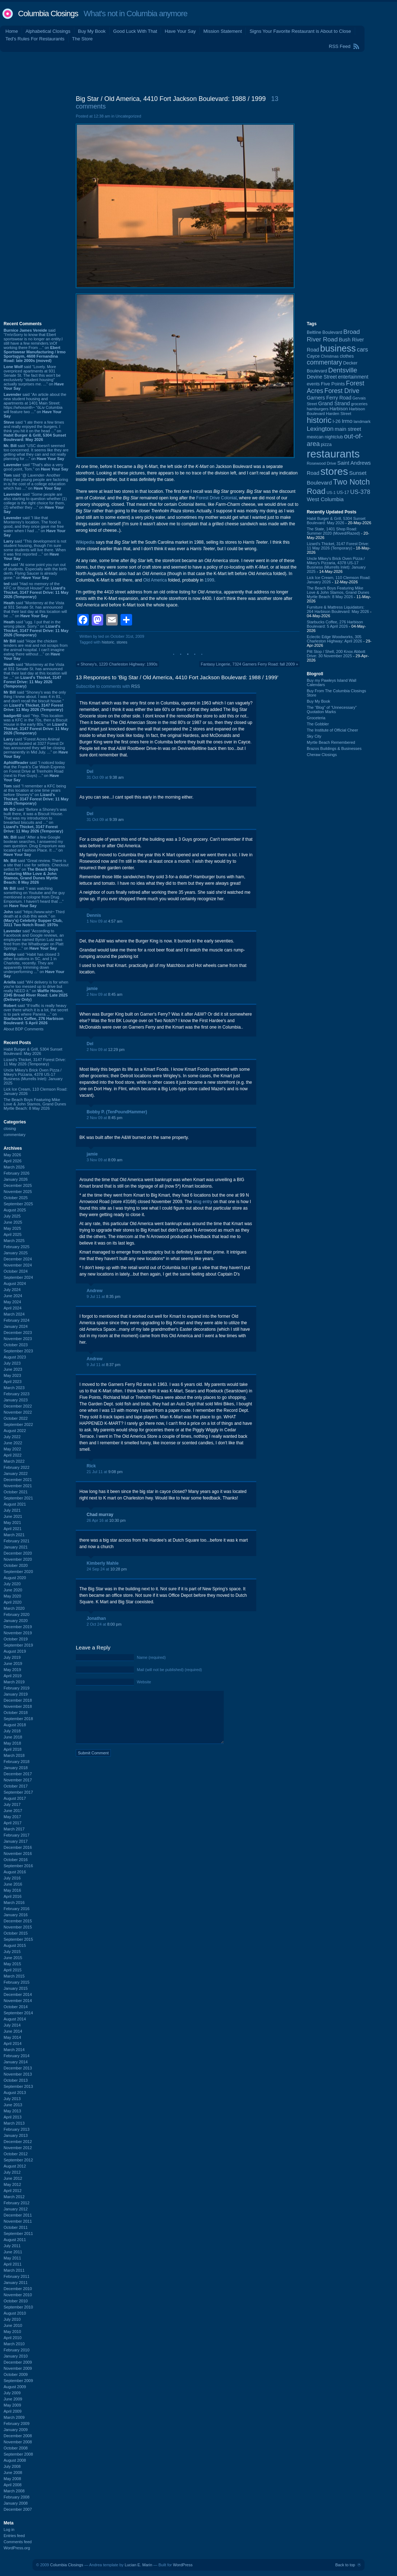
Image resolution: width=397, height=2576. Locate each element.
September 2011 (18, 2233)
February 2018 (17, 1761)
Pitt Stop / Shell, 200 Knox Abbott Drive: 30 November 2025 (336, 653)
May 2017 (12, 1817)
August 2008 (15, 2460)
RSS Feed (339, 46)
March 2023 (14, 1388)
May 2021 (12, 1522)
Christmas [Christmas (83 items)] (330, 356)
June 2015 (13, 1958)
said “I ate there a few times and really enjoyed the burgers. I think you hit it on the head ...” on (35, 431)
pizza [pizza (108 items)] (326, 444)
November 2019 (18, 1633)
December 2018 (18, 1700)
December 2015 (18, 1921)
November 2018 (18, 1706)
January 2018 (16, 1768)
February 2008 (17, 2497)
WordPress (182, 2565)
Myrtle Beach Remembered (331, 742)
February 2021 (17, 1541)
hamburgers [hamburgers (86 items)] (317, 409)
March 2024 (14, 1314)
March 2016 (14, 1902)
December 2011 (18, 2215)
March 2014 (14, 2049)
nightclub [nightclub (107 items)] (334, 436)
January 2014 (16, 2062)
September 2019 (18, 1645)
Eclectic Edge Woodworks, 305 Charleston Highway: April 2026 (334, 639)
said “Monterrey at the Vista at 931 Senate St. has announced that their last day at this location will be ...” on (35, 609)
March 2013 (14, 2123)
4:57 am (115, 921)
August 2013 (15, 2092)
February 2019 (17, 1688)
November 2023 (18, 1338)
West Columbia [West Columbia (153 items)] (325, 499)
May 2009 (12, 2405)
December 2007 (18, 2509)
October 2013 (16, 2080)
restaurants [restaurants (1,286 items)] (333, 454)
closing (10, 1128)
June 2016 (13, 1884)
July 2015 (12, 1951)
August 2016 (15, 1872)
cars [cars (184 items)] (362, 349)
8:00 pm (114, 1624)
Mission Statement (222, 31)
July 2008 (12, 2466)
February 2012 (17, 2203)
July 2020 (12, 1584)
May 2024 (12, 1302)
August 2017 (15, 1798)
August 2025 (15, 1210)
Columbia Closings (48, 13)
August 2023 (15, 1357)
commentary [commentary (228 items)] (324, 362)
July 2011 (12, 2246)
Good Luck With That (135, 31)
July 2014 (12, 2025)
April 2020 (13, 1602)
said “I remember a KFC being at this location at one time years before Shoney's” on (36, 794)
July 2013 (12, 2098)
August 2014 (15, 2019)
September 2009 (18, 2380)
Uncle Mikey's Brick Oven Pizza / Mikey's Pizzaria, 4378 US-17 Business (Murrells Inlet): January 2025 (33, 1076)
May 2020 (12, 1596)
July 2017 (12, 1804)
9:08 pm (115, 1472)
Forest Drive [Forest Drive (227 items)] (341, 390)
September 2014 (18, 2013)
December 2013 (18, 2068)
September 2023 (18, 1351)
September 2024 (18, 1277)
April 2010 (13, 2338)
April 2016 (13, 1896)
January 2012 (16, 2209)
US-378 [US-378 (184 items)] (360, 492)
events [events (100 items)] (313, 383)
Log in (9, 2529)
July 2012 (12, 2172)
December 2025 (18, 1185)
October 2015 (16, 1933)
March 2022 (14, 1461)
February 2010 (17, 2350)
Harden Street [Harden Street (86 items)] (338, 413)
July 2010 (12, 2319)
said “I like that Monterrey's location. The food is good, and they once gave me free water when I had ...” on (34, 526)
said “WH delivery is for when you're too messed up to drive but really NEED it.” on (36, 991)
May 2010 (12, 2331)
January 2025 (16, 1253)
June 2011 (13, 2252)
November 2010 (18, 2295)
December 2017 (18, 1774)
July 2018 (12, 1731)
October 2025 (16, 1198)
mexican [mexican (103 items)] (315, 436)
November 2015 (18, 1927)
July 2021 (12, 1510)
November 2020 (18, 1559)
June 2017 (13, 1810)
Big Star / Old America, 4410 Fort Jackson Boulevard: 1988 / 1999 (171, 98)
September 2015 (18, 1939)
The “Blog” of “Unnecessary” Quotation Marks (332, 709)
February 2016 (17, 1908)
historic (108, 642)
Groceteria (316, 718)
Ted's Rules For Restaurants (35, 38)
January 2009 (16, 2429)
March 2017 (14, 1829)
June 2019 (13, 1663)
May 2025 (12, 1228)
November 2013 (18, 2074)
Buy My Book (92, 31)
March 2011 (14, 2270)
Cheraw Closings (322, 754)
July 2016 (12, 1878)
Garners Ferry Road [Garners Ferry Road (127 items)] (329, 398)
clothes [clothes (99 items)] (347, 356)
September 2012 (18, 2160)
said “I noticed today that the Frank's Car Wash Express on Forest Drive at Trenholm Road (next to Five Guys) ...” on (34, 771)
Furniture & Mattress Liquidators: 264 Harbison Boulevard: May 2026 (338, 609)
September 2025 (18, 1204)
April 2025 (13, 1234)
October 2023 (16, 1345)
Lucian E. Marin (138, 2565)
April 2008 (13, 2485)
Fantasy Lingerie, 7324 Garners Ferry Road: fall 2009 (248, 664)
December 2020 (18, 1553)
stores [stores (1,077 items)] (334, 471)
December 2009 (18, 2362)
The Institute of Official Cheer (332, 730)
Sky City (314, 736)
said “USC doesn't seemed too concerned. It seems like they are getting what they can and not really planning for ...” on (36, 452)
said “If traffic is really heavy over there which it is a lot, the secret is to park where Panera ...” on (36, 1014)
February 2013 (17, 2129)
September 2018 (18, 1718)
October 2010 (16, 2301)
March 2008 (14, 2491)
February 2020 (17, 1614)
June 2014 (13, 2031)
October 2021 (16, 1492)
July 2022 (12, 1437)
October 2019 (16, 1639)
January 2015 (16, 1988)
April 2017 (13, 1823)
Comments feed (18, 2542)
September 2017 (18, 1792)
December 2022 (18, 1406)
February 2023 (17, 1394)
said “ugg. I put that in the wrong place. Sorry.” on (36, 628)
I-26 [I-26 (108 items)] (337, 421)
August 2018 (15, 1725)
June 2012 (13, 2178)
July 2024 (12, 1289)
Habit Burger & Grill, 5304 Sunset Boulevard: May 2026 (33, 1051)
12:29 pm (116, 1049)
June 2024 (13, 1296)
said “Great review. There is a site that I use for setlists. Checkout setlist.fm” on (36, 871)
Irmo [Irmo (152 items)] (347, 421)
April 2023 (13, 1381)
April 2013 (13, 2117)
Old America (155, 580)
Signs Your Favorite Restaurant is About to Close (300, 31)
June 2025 (13, 1222)
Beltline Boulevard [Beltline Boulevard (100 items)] (324, 332)
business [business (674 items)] (338, 348)
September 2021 (18, 1498)
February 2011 (17, 2276)
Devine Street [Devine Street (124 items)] (322, 377)
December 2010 (18, 2288)
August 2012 (15, 2166)
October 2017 (16, 1786)
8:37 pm (113, 1364)
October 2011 (16, 2227)
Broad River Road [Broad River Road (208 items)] (333, 335)
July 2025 (12, 1216)
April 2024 (13, 1308)
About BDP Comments (23, 1029)
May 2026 (12, 1155)
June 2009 (13, 2399)
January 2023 (16, 1400)
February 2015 (17, 1982)
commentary (15, 1134)
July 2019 (12, 1657)
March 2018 (14, 1755)
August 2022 (15, 1430)
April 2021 (13, 1528)
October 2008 (16, 2448)
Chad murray (100, 1514)
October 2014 (16, 2007)
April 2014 (13, 2043)
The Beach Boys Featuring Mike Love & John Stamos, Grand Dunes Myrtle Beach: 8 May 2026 (35, 1103)
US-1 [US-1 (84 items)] (331, 492)
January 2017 (16, 1841)
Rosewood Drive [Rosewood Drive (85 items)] (321, 463)
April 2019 (13, 1676)
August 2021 (15, 1504)
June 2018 (13, 1737)
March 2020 (14, 1608)
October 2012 (16, 2154)
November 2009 (18, 2368)
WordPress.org (17, 2548)
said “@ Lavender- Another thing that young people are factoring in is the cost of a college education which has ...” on (36, 481)
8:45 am (115, 994)
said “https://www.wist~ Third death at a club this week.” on (34, 918)
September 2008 (18, 2454)
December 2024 (18, 1259)
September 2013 (18, 2086)
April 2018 (13, 1749)
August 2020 (15, 1578)
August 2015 (15, 1945)
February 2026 (17, 1173)
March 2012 (14, 2197)
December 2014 (18, 1994)
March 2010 (14, 2344)
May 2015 (12, 1964)
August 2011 (15, 2239)
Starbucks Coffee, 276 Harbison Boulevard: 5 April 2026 (335, 624)
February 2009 (17, 2423)
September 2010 (18, 2307)
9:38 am (116, 777)
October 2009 (16, 2374)
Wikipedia (85, 542)
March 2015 (14, 1976)
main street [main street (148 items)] (348, 429)
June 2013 (13, 2105)
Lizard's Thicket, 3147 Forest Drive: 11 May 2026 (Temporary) (35, 1061)
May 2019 (12, 1669)
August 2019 (15, 1651)
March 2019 (14, 1682)
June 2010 (13, 2325)
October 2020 (16, 1565)
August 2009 (15, 2387)
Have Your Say (180, 31)
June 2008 (13, 2472)
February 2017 (17, 1835)
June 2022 (13, 1443)
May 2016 (12, 1890)
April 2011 (13, 2264)
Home (11, 31)
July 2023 (12, 1363)
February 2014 (17, 2056)
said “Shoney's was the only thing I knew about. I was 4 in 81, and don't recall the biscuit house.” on (35, 701)
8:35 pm (113, 1296)
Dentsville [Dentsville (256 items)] (342, 370)
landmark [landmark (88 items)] (362, 421)
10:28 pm (118, 1569)
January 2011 (16, 2282)
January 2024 (16, 1326)
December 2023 (18, 1332)
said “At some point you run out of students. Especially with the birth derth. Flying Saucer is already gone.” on (35, 571)
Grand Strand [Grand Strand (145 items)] (334, 403)
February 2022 (17, 1467)
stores (122, 642)
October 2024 (16, 1271)
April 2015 (13, 1970)
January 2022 (16, 1473)
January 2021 (16, 1547)
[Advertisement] (198, 72)
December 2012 (18, 2141)
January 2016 (16, 1915)
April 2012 (13, 2190)
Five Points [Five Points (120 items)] (333, 383)
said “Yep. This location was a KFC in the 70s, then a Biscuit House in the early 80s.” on (36, 724)
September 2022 (18, 1424)
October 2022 (16, 1418)
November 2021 (18, 1486)
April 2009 (13, 2411)
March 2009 (14, 2417)
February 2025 (17, 1247)
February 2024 (17, 1320)
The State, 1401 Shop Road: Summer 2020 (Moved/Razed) (333, 531)
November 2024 (18, 1265)
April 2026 (13, 1161)
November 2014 (18, 2000)
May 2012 (12, 2184)
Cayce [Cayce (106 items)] (313, 356)
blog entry (203, 1201)
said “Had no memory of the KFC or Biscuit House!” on (36, 590)
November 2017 (18, 1780)
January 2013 (16, 2135)
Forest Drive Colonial (216, 497)
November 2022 (18, 1412)
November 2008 (18, 2442)
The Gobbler (318, 724)
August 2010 (15, 2313)
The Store (82, 38)
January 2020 (16, 1620)
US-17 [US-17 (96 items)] (343, 492)
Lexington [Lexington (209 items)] (320, 428)
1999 (209, 580)
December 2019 (18, 1627)
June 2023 (13, 1369)
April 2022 (13, 1455)
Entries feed (14, 2535)
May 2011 (12, 2258)
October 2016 (16, 1859)
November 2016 (18, 1853)
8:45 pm (115, 1117)
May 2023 (12, 1375)
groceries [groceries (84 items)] (359, 404)
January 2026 (16, 1179)
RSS (135, 686)
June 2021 (13, 1516)
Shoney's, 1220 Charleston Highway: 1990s (118, 664)
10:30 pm (117, 1520)
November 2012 (18, 2148)
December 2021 (18, 1479)
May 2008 (12, 2478)
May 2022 (12, 1449)
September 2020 (18, 1571)
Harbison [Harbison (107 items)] (339, 408)
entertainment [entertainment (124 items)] (353, 377)
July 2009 (12, 2393)
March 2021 (14, 1535)
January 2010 (16, 2356)
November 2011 (18, 2221)
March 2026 (14, 1167)
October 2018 (16, 1712)
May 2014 (12, 2037)
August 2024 (15, 1283)
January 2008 (16, 2503)
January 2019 (16, 1694)
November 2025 (18, 1191)
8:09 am (115, 1160)
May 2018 (12, 1743)
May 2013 (12, 2111)
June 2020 (13, 1590)
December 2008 (18, 2436)
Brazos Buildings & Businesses (334, 748)
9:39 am (116, 819)
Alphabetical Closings (48, 31)
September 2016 (18, 1866)
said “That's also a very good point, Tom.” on (36, 467)
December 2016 (18, 1847)
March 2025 (14, 1240)
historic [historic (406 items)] (319, 420)
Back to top (345, 2565)
